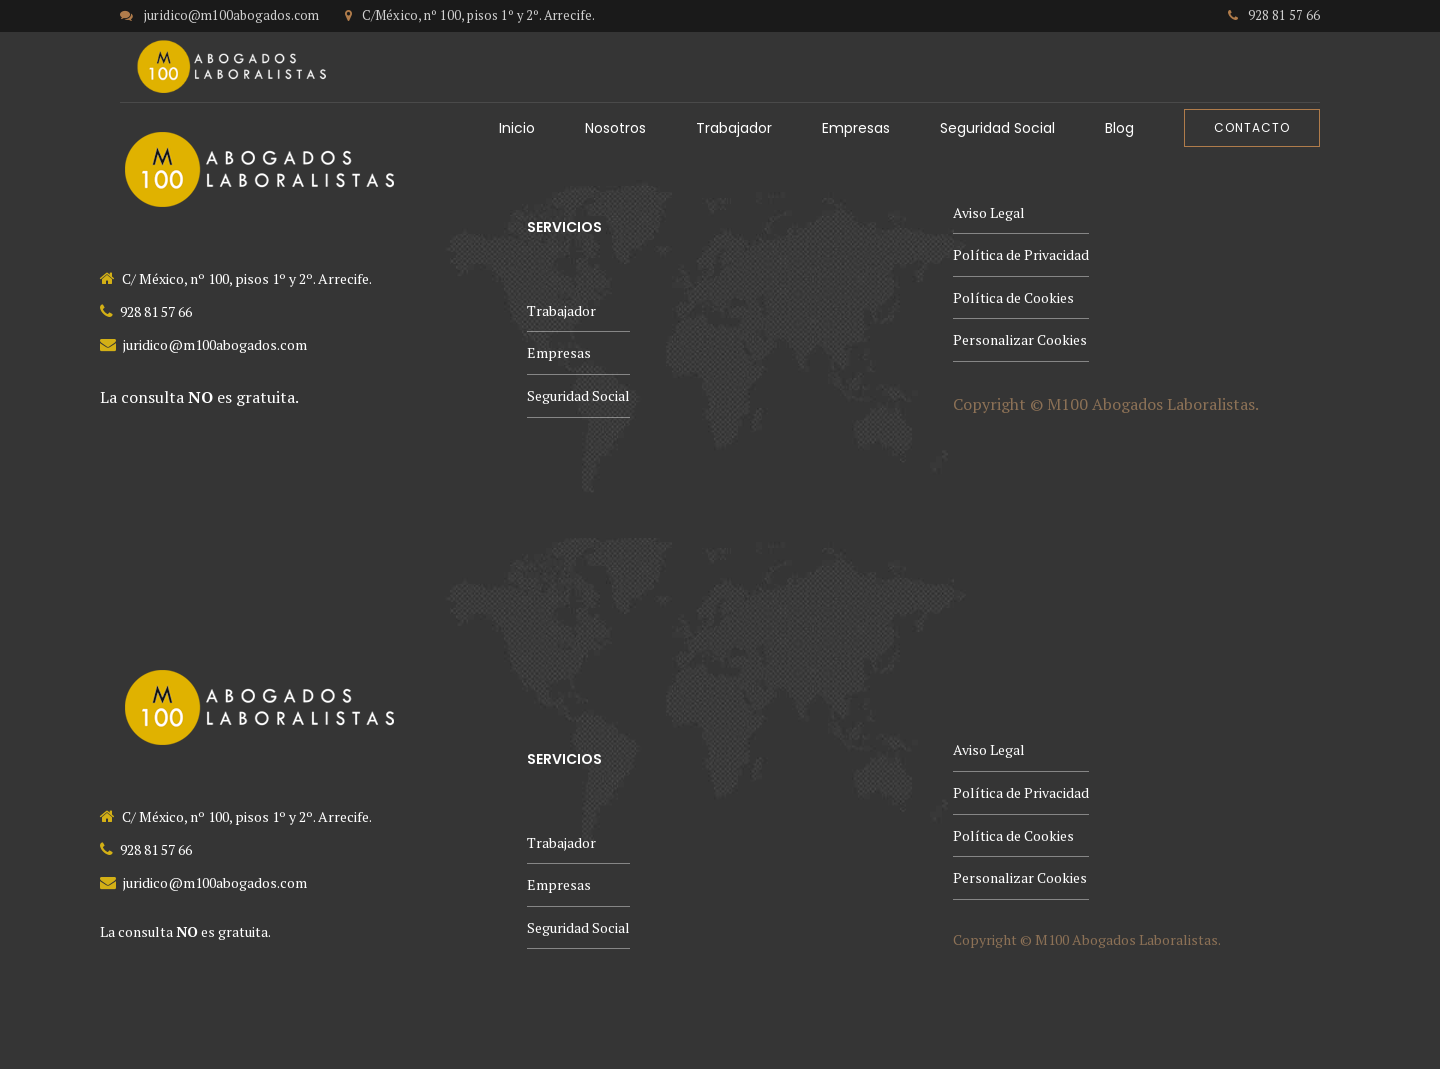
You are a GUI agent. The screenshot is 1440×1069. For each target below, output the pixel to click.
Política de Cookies (1013, 297)
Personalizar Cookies (1020, 339)
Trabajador (734, 128)
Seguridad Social (997, 128)
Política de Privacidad (1021, 254)
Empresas (856, 128)
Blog (1119, 128)
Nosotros (615, 128)
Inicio (517, 128)
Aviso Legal (989, 212)
